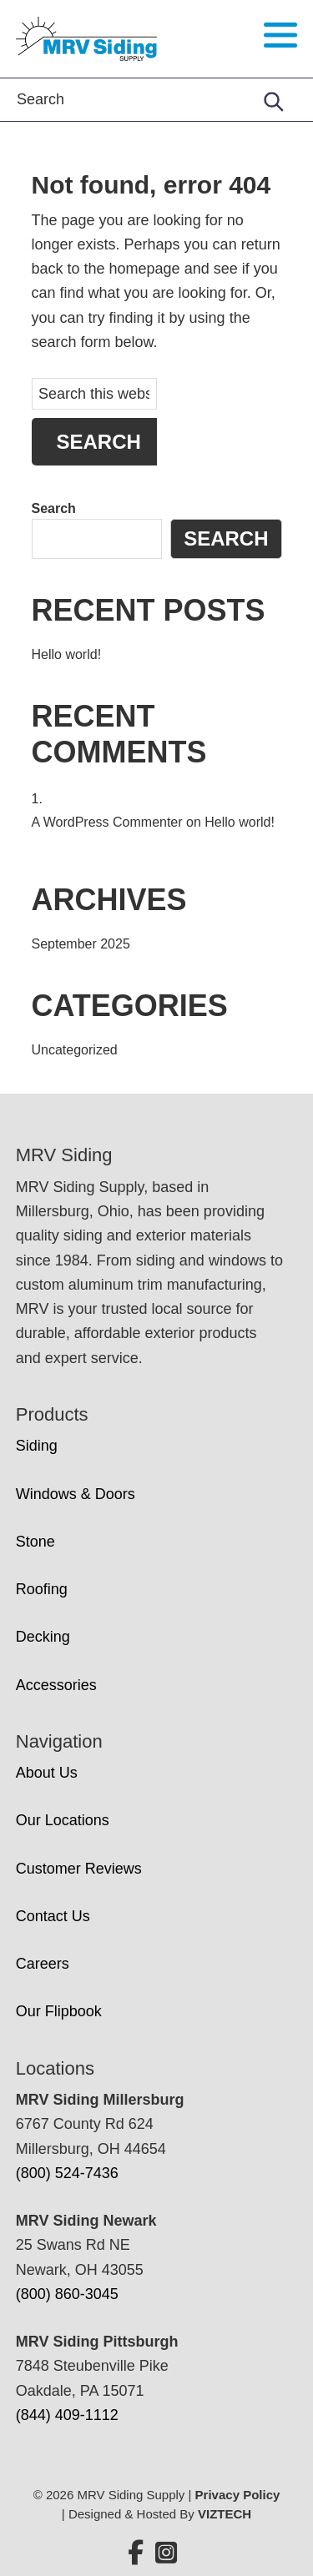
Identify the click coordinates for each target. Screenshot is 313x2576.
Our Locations (62, 1820)
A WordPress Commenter (107, 822)
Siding (37, 1445)
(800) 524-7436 (67, 2173)
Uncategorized (75, 1050)
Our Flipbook (59, 2011)
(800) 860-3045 (67, 2294)
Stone (35, 1541)
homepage (144, 268)
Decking (43, 1636)
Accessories (56, 1685)
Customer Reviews (79, 1868)
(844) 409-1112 (67, 2415)
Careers (42, 1963)
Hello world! (67, 654)
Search (54, 508)
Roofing (42, 1589)
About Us (47, 1772)
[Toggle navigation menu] (280, 35)
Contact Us (53, 1916)
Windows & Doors (75, 1494)
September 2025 (81, 944)
